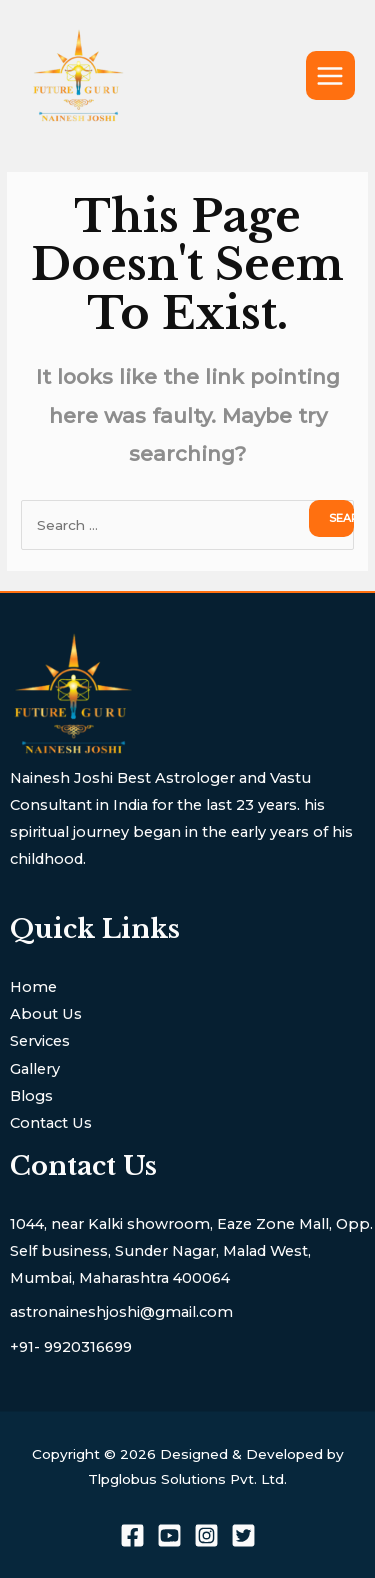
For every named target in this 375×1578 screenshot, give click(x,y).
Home (33, 987)
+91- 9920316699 (71, 1347)
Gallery (35, 1069)
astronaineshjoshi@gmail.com (121, 1312)
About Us (46, 1014)
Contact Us (51, 1123)
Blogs (31, 1096)
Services (40, 1041)
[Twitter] (243, 1535)
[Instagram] (206, 1535)
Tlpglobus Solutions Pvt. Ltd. (187, 1479)
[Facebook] (132, 1535)
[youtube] (169, 1535)
